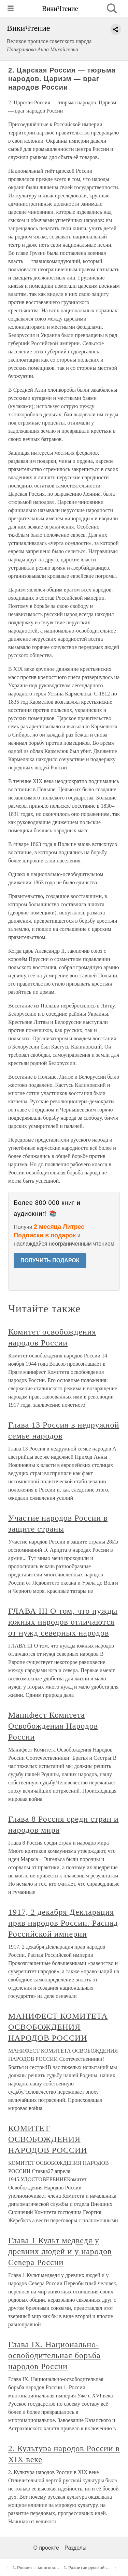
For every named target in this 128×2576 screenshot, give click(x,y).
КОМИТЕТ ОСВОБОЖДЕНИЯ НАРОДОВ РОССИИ (47, 2139)
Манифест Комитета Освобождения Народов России (53, 1725)
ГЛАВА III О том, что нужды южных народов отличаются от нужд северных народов (62, 1621)
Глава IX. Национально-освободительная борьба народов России (54, 2355)
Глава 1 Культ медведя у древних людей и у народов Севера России (60, 2251)
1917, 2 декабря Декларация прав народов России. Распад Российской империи (63, 1923)
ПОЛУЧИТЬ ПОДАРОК (50, 1260)
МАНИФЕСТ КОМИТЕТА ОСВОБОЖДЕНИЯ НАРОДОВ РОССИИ (58, 2027)
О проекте (46, 2548)
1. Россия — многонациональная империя (55, 2567)
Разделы (75, 2548)
